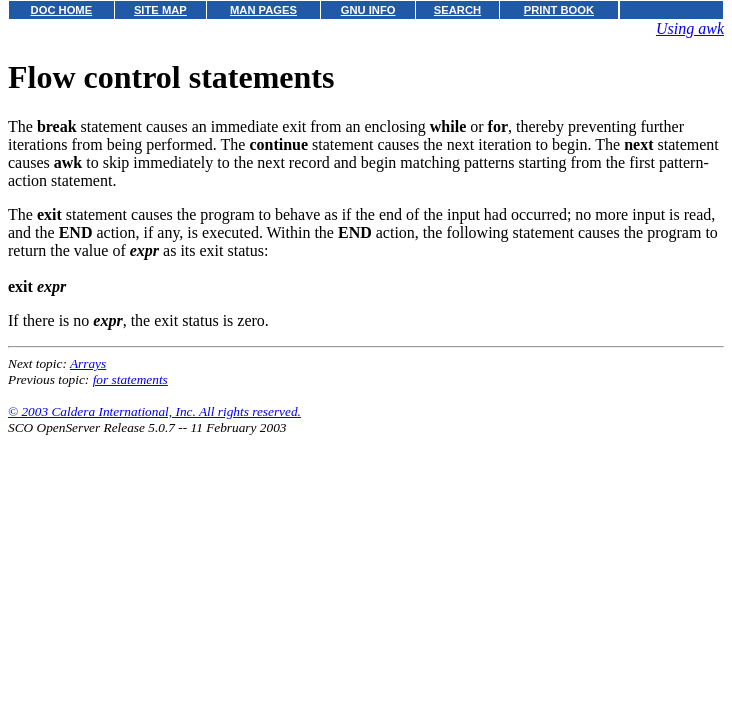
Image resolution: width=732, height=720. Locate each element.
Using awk (690, 28)
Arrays (88, 363)
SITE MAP (160, 10)
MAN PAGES (263, 10)
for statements (130, 379)
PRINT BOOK (559, 10)
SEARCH (457, 10)
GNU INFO (368, 10)
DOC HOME (62, 10)
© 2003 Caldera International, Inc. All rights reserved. (154, 411)
